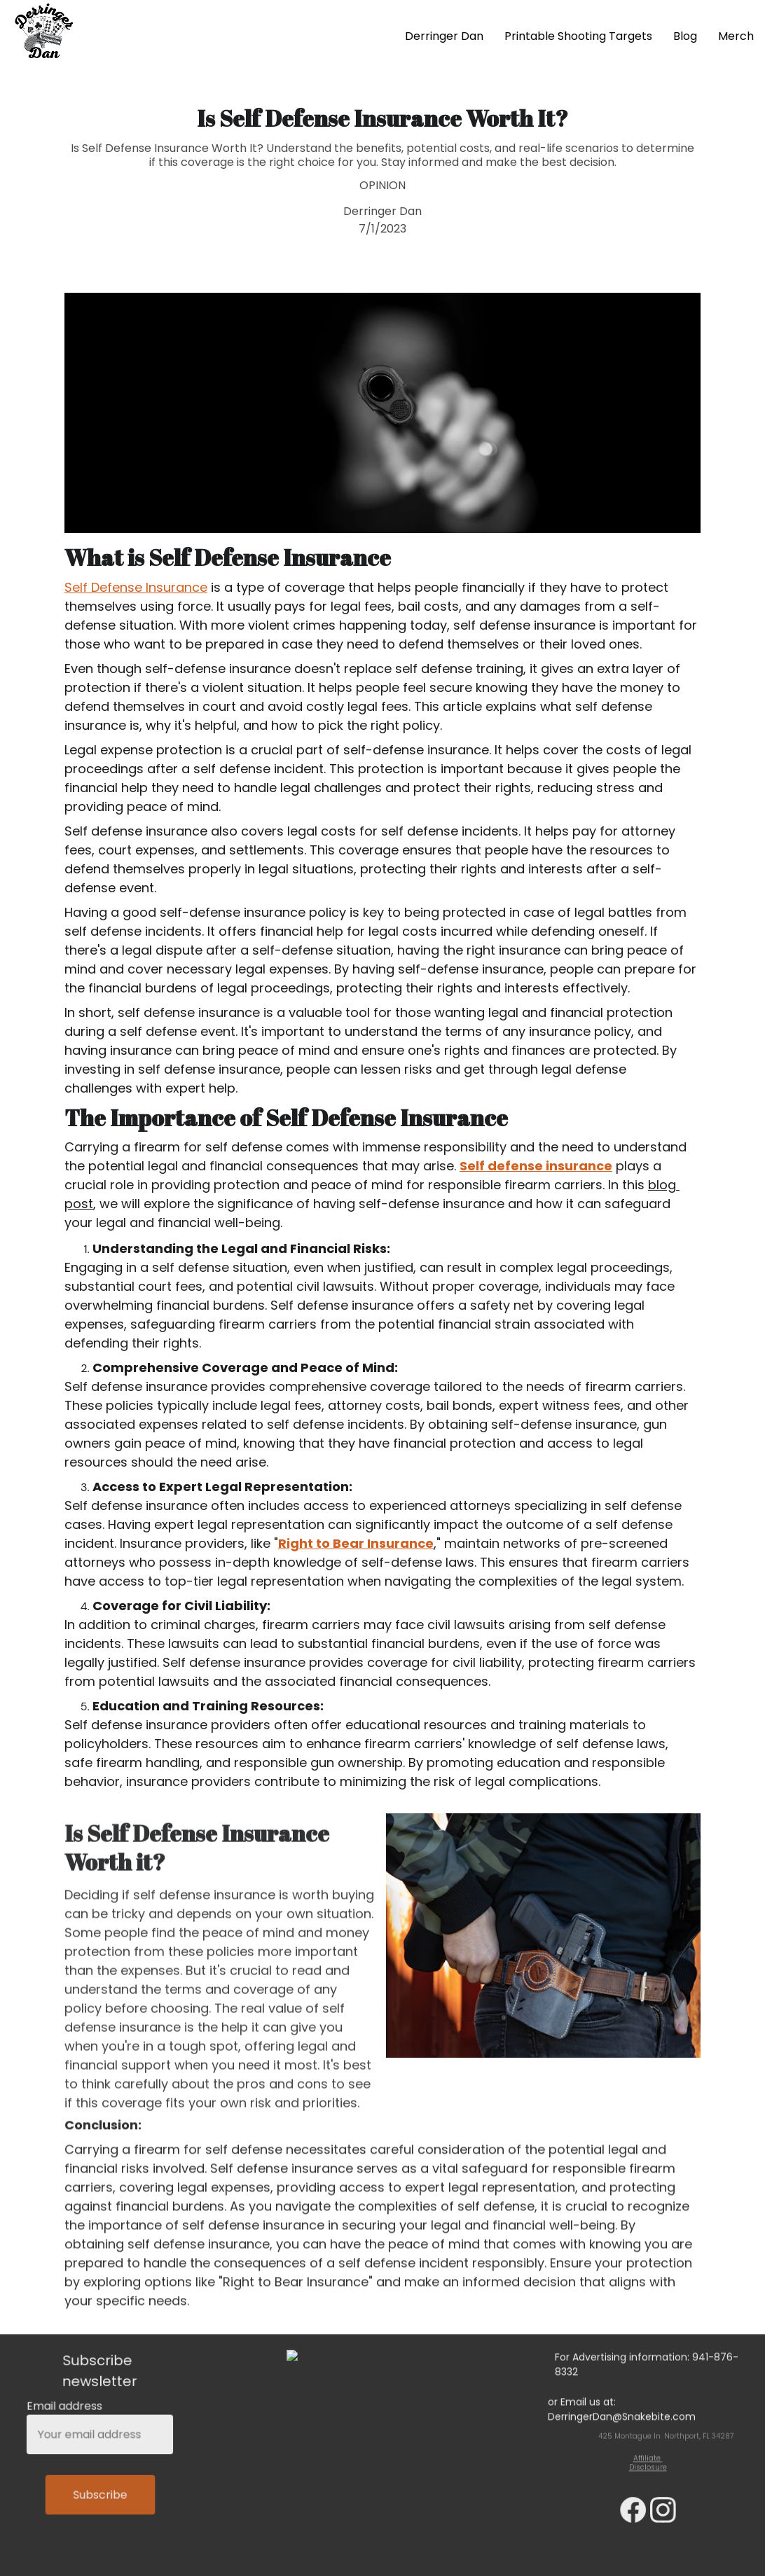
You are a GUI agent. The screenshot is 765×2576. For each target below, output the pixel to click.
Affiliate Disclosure (648, 2464)
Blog (685, 36)
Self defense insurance (536, 1174)
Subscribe (99, 2493)
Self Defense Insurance (135, 595)
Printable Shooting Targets (578, 36)
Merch (736, 36)
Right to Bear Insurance (356, 1551)
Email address (66, 2409)
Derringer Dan (444, 36)
